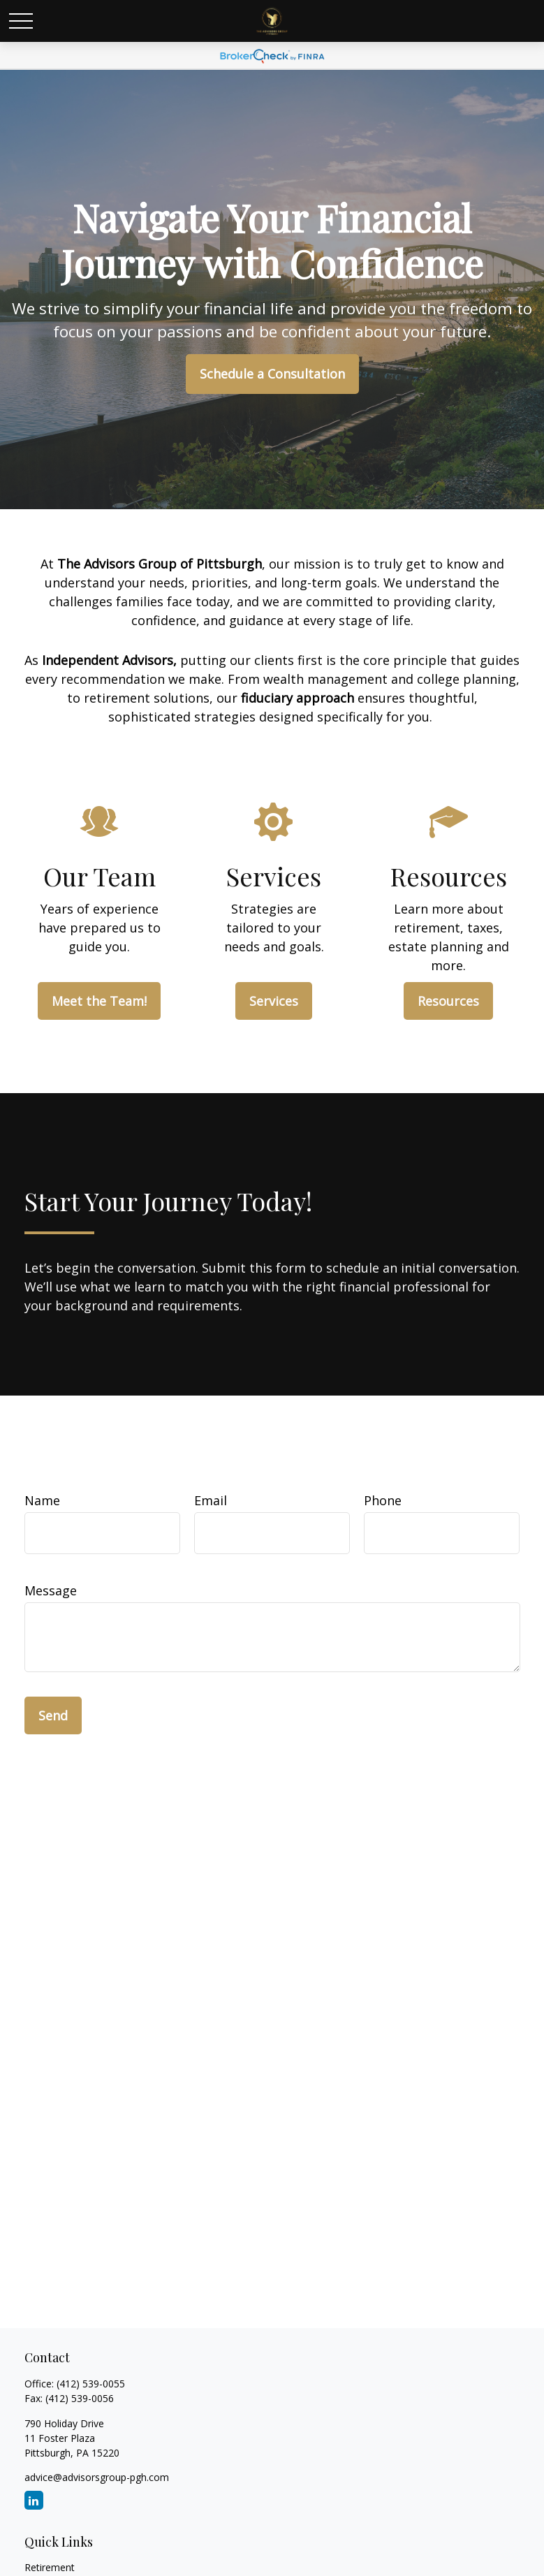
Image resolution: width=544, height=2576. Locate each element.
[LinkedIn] (33, 2500)
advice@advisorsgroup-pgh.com (96, 2477)
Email (210, 1500)
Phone (383, 1500)
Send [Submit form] (53, 1715)
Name (42, 1500)
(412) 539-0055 (91, 2383)
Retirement (49, 2567)
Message (50, 1590)
